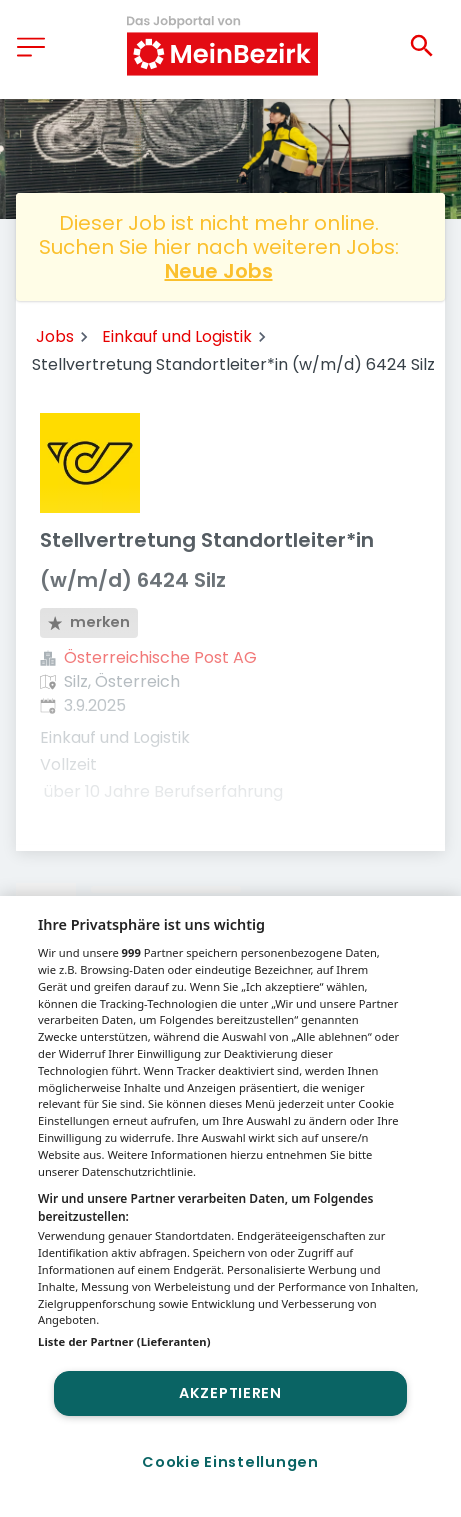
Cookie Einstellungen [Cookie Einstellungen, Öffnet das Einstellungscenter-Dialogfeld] (230, 1462)
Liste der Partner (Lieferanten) (124, 1341)
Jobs (55, 336)
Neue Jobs (219, 271)
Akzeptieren (230, 1393)
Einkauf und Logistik (177, 336)
